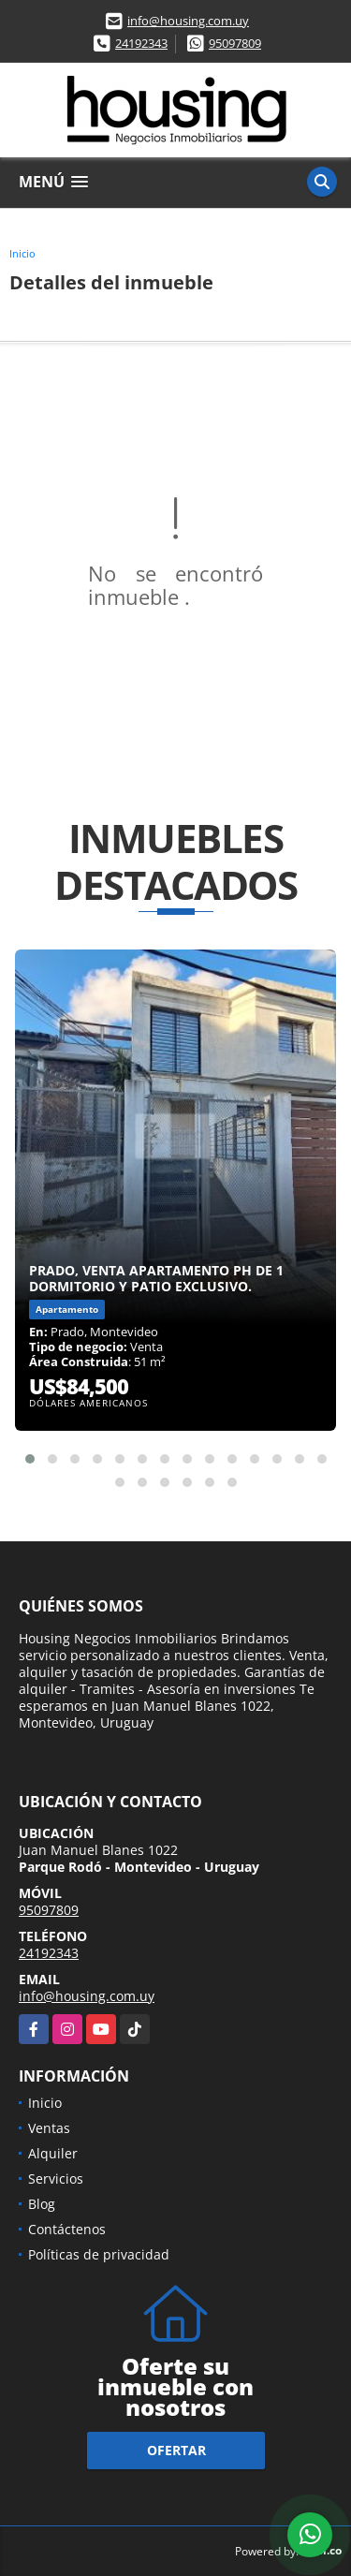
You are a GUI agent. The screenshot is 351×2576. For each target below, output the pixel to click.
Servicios (55, 2178)
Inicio (22, 253)
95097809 (235, 43)
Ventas (49, 2128)
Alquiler (53, 2153)
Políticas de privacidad (98, 2254)
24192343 (141, 43)
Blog (41, 2204)
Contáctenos (67, 2229)
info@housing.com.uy (188, 20)
